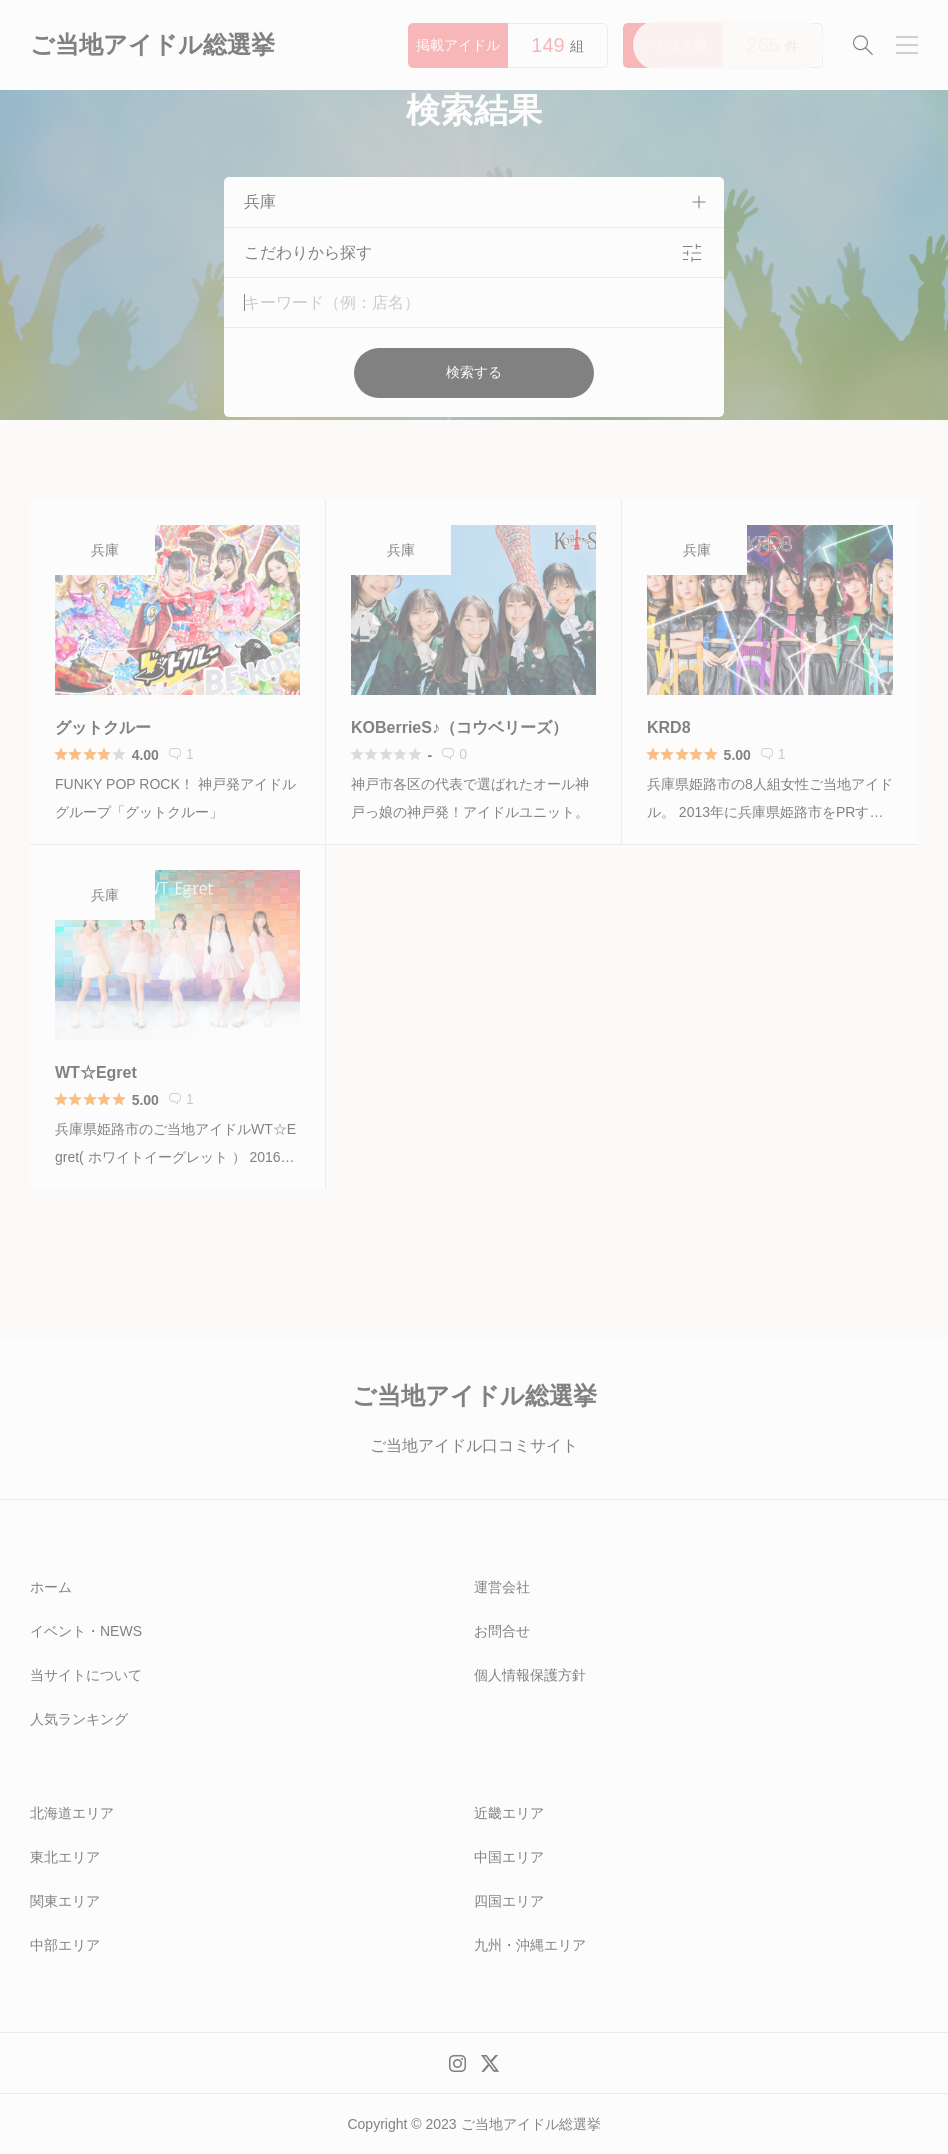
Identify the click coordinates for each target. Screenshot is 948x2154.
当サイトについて (86, 1675)
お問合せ (502, 1631)
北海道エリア (72, 1813)
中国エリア (509, 1857)
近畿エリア (509, 1813)
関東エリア (65, 1901)
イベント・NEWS (86, 1631)
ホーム (51, 1587)
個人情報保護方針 (530, 1675)
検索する (474, 372)
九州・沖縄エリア (530, 1945)
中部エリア (65, 1945)
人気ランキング (79, 1719)
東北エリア (65, 1857)
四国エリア (509, 1901)
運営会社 (502, 1587)
